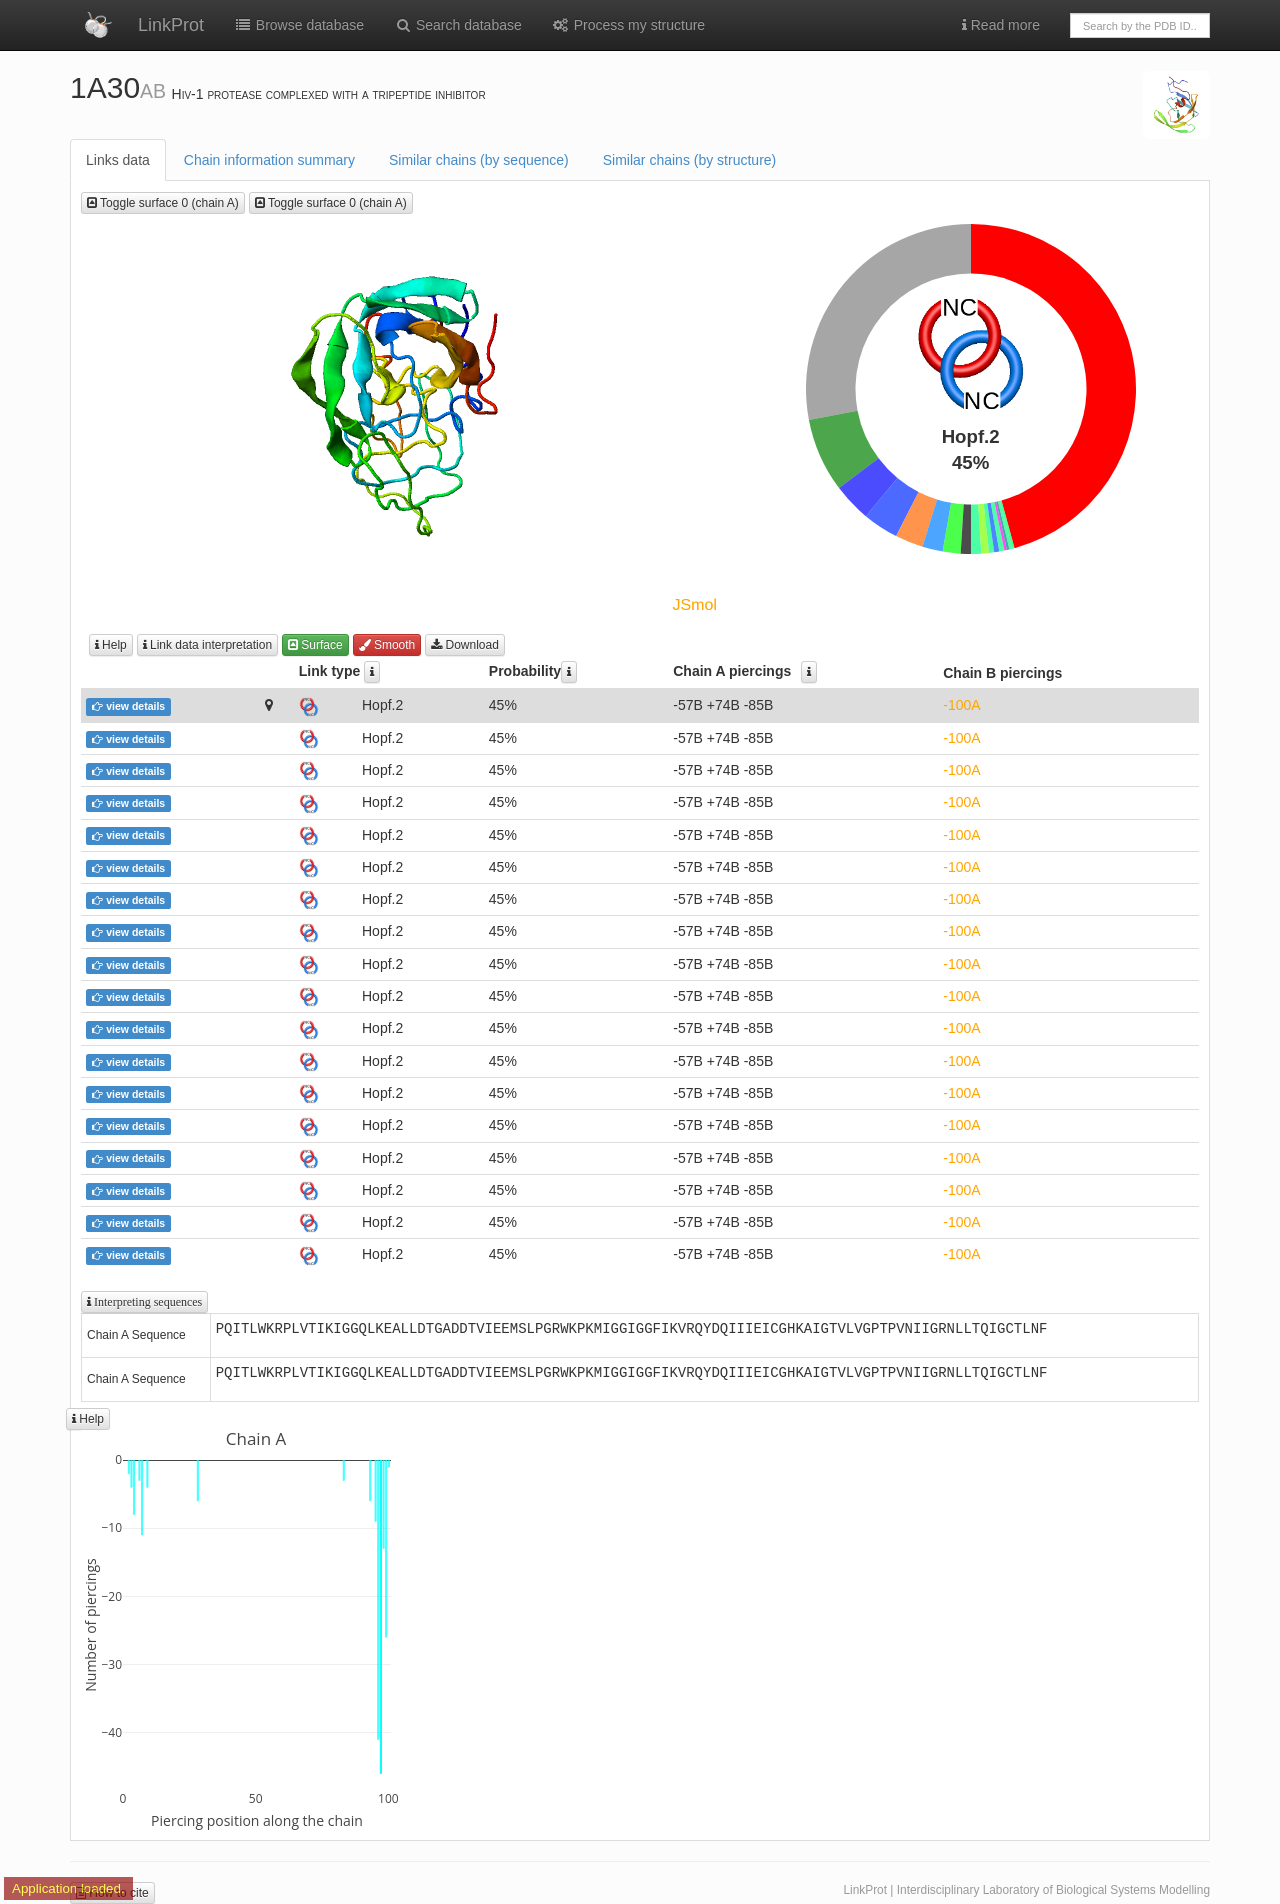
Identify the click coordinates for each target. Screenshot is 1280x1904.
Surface (315, 645)
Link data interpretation (207, 645)
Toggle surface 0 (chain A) (163, 203)
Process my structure (628, 25)
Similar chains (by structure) (690, 160)
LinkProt (171, 25)
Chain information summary (269, 160)
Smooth (387, 645)
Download (465, 645)
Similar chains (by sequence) (479, 160)
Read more (1001, 25)
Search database (458, 25)
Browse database (299, 25)
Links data (118, 160)
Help (111, 645)
